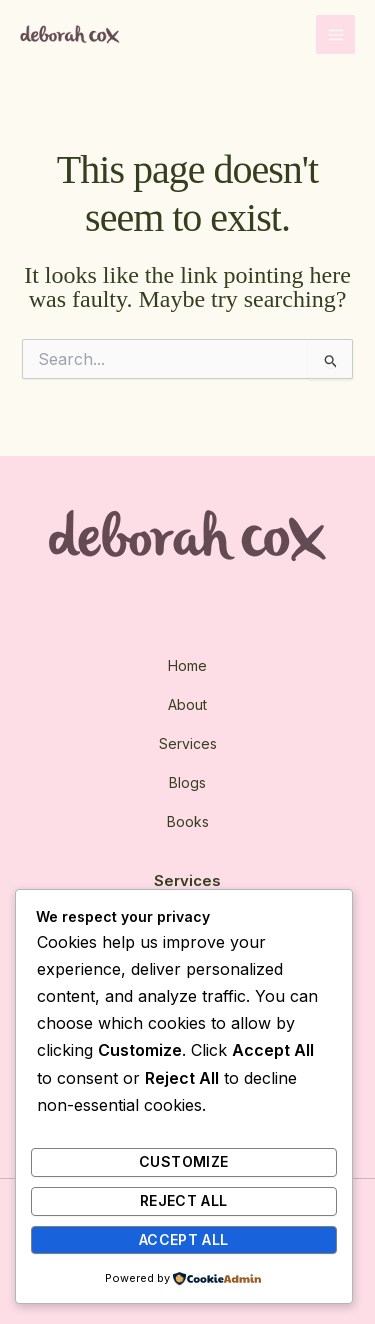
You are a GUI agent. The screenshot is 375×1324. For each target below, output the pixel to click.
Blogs (187, 782)
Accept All (184, 1239)
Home (187, 665)
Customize (183, 1161)
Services (188, 743)
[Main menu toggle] (335, 34)
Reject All (184, 1200)
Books (188, 821)
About (187, 704)
